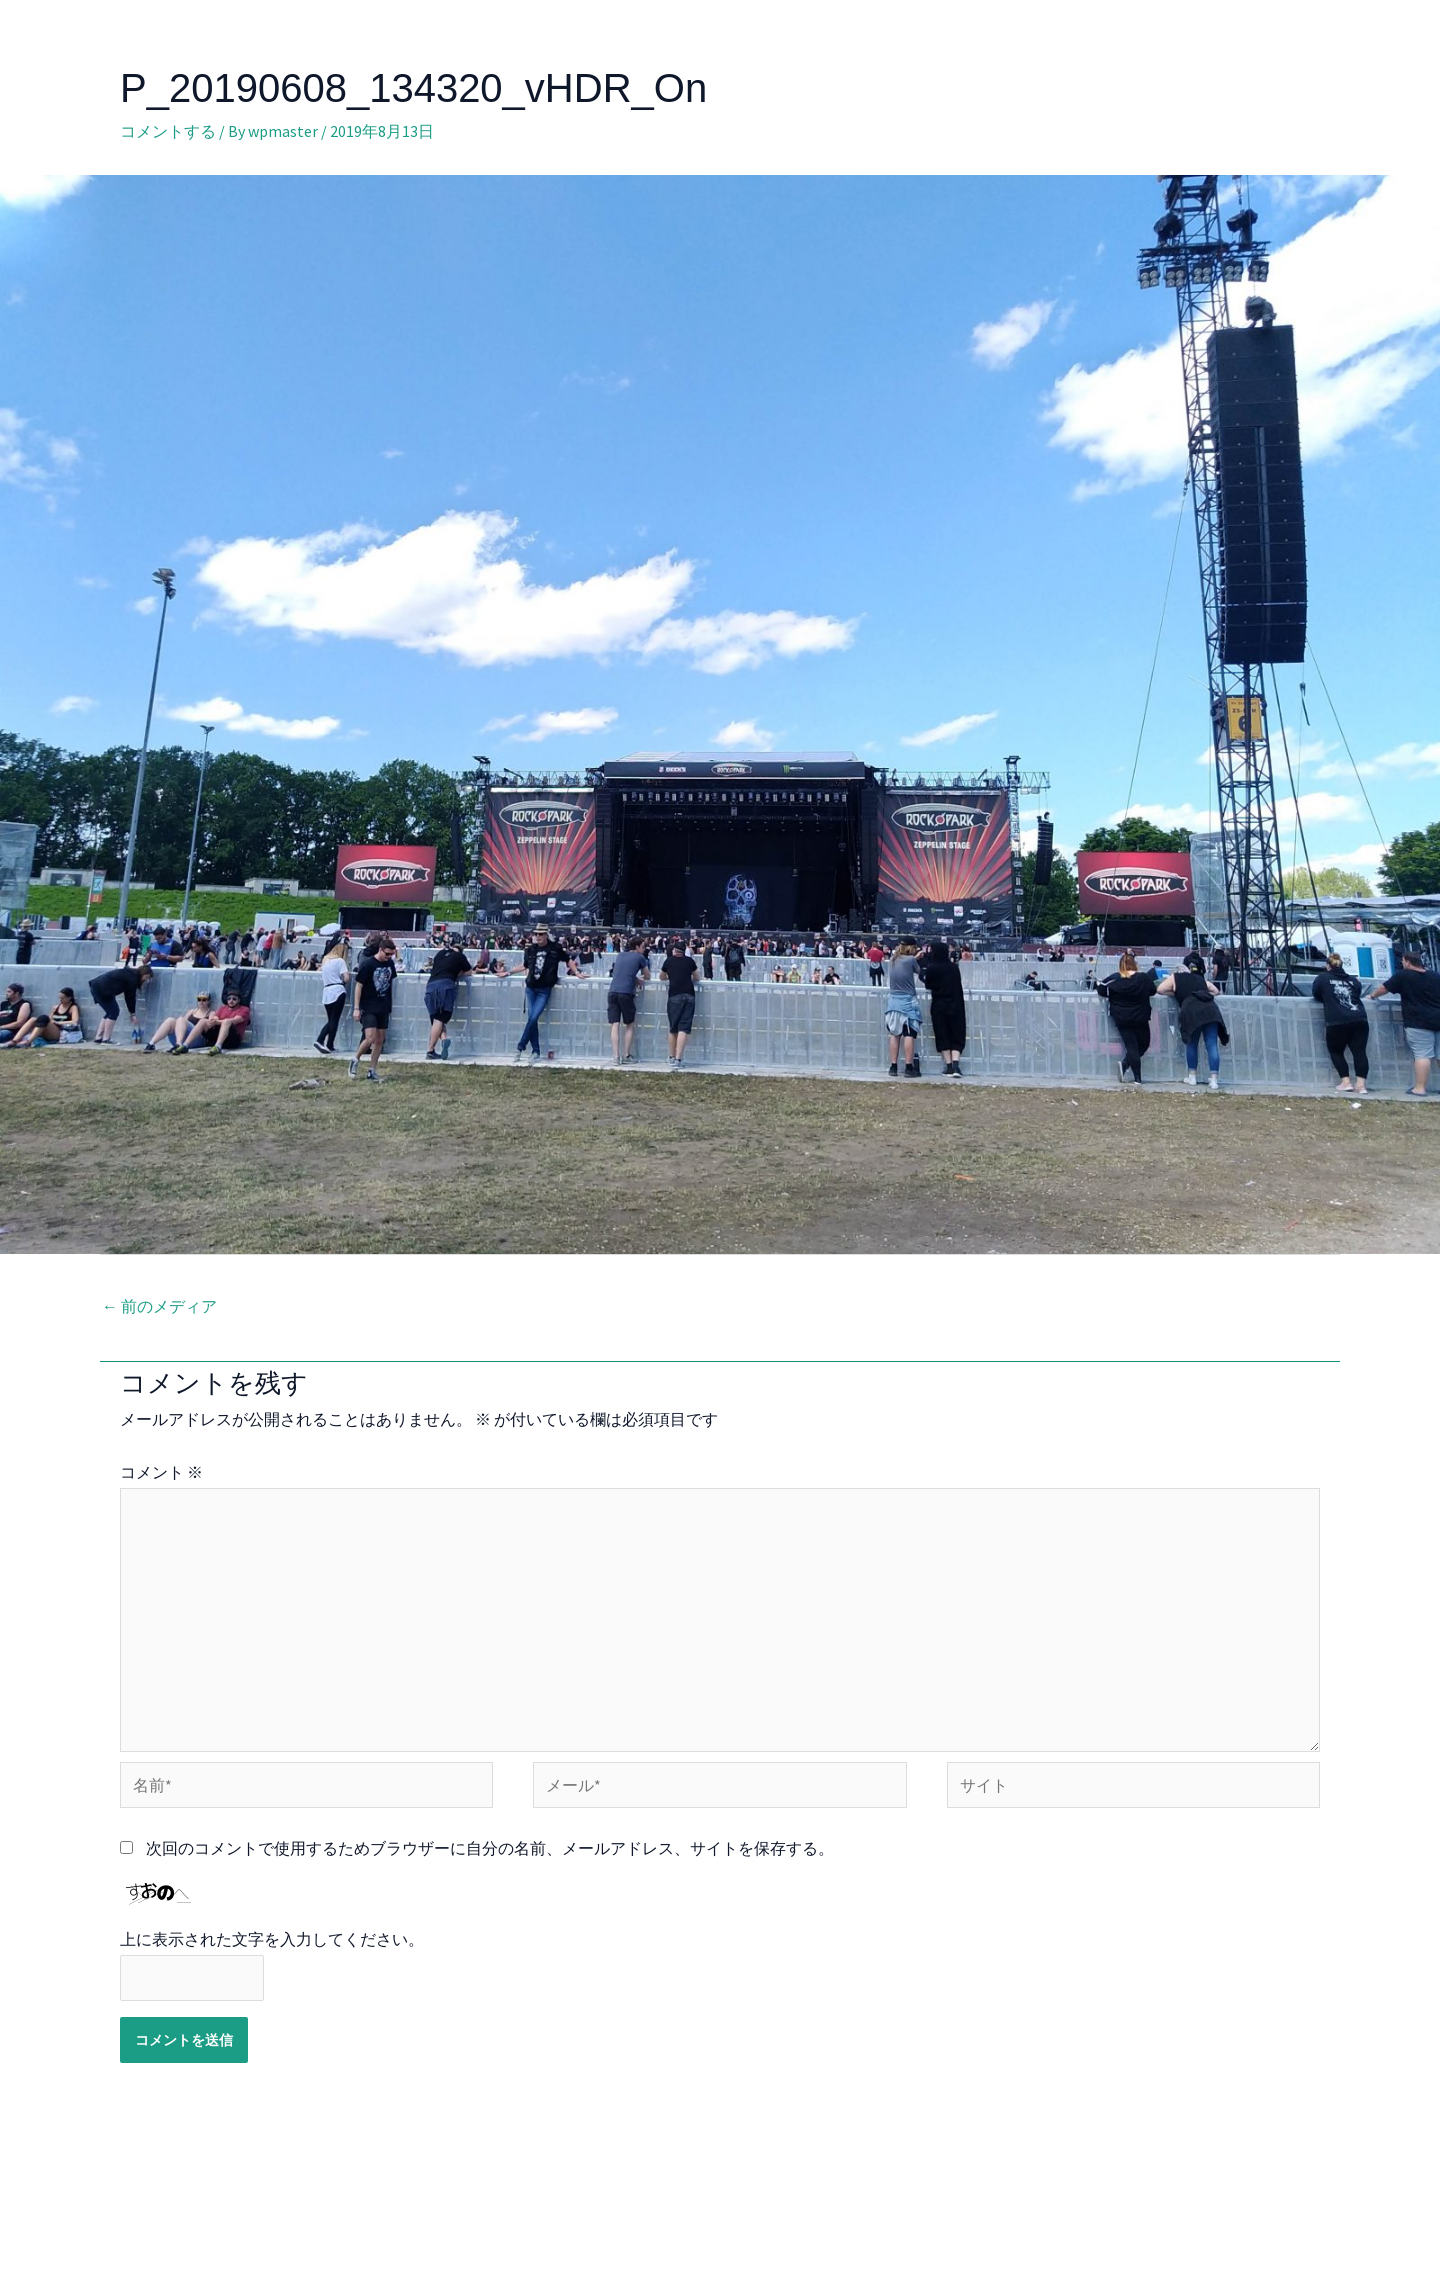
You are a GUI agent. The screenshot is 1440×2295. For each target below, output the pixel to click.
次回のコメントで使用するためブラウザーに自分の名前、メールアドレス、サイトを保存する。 (490, 1848)
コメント (161, 1472)
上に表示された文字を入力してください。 (272, 1939)
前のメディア (159, 1306)
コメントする (168, 131)
